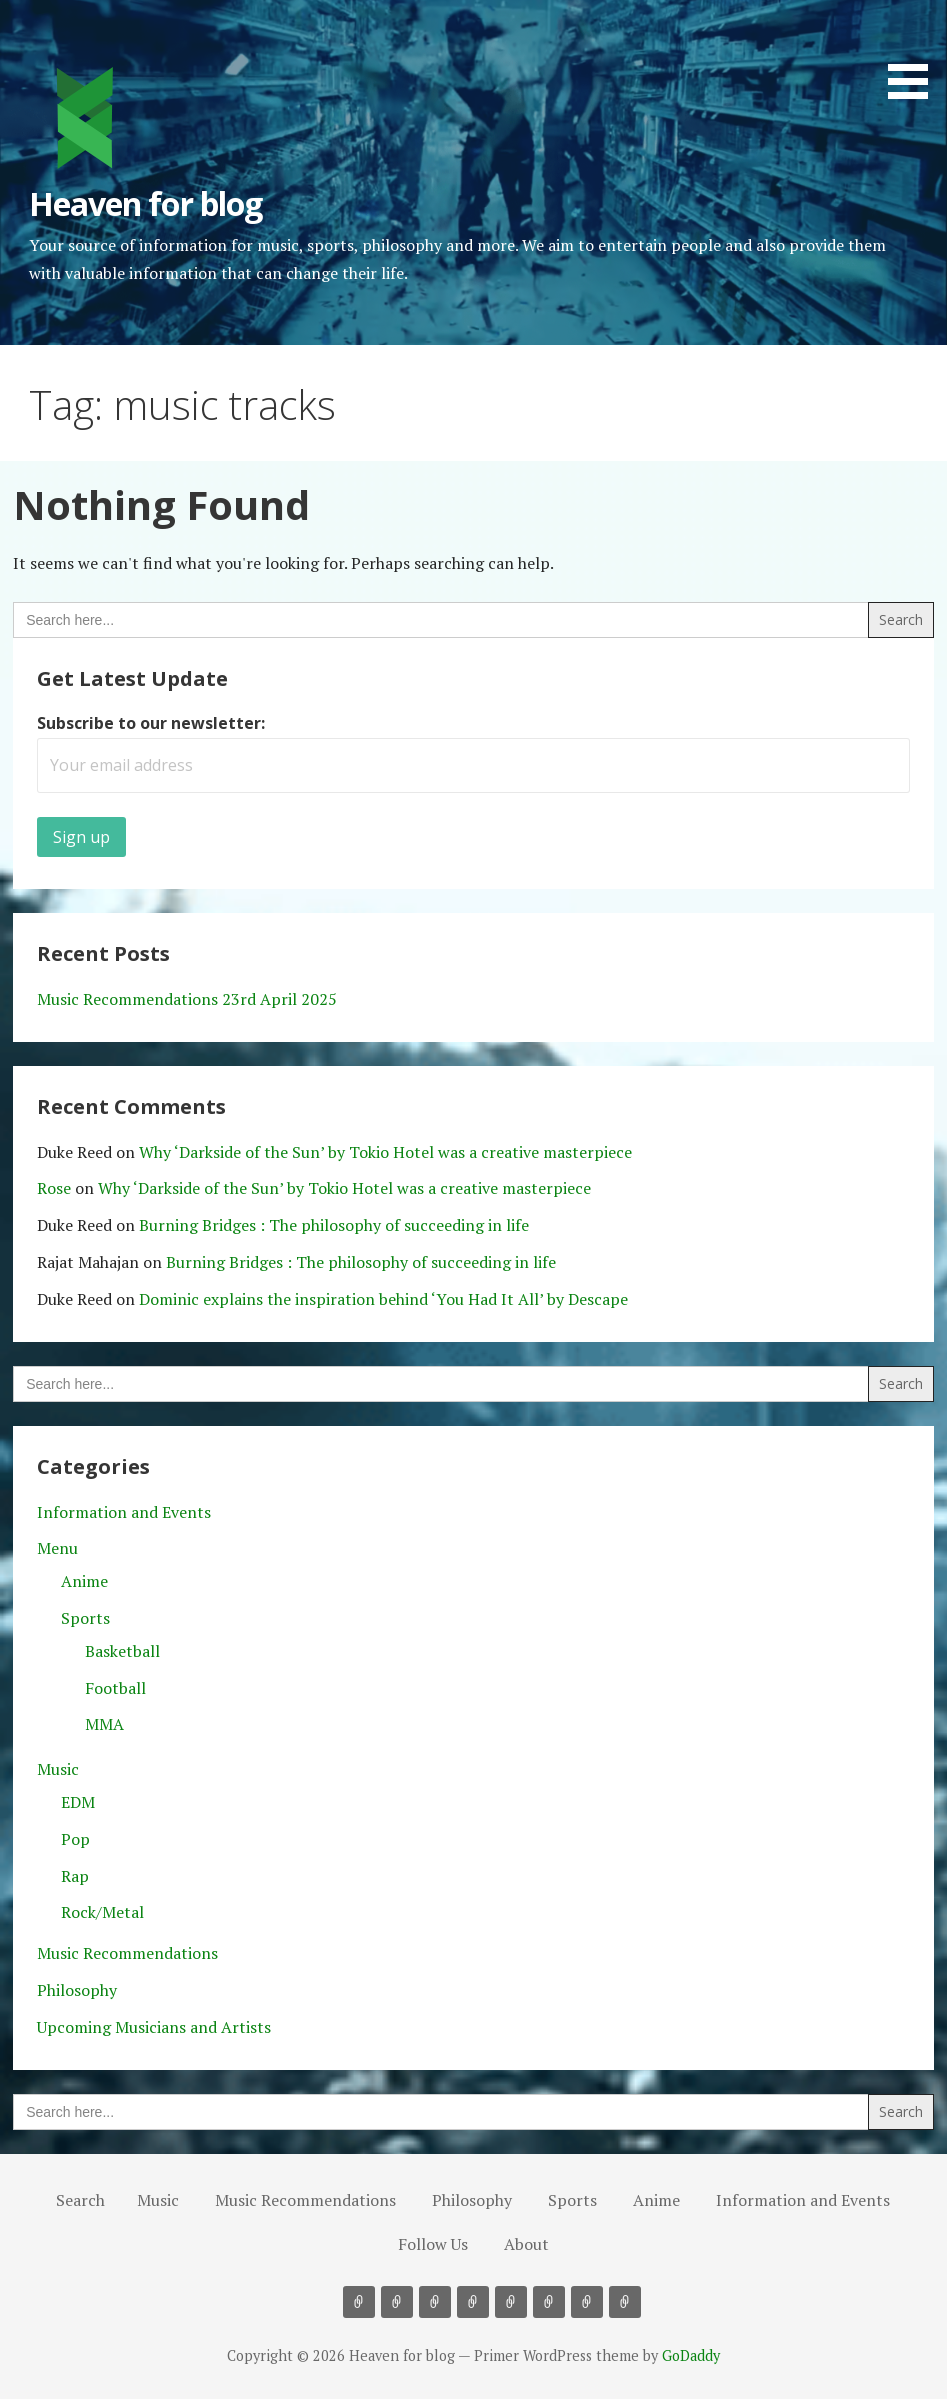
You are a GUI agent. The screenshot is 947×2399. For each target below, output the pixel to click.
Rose (54, 1188)
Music (58, 1769)
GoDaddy (691, 2355)
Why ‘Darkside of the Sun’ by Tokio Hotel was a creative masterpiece (385, 1152)
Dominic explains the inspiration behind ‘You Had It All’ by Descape (383, 1299)
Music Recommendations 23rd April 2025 (187, 999)
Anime (84, 1581)
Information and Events (124, 1512)
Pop (75, 1839)
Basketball (122, 1651)
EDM (78, 1802)
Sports (85, 1618)
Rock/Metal (102, 1912)
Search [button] (80, 2200)
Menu (57, 1548)
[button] (915, 53)
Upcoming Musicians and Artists (154, 2027)
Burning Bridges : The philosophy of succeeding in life (334, 1225)
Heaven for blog (145, 203)
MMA (104, 1724)
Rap (75, 1876)
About (526, 2244)
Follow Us (433, 2244)
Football (115, 1688)
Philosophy (77, 1990)
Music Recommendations (127, 1953)
